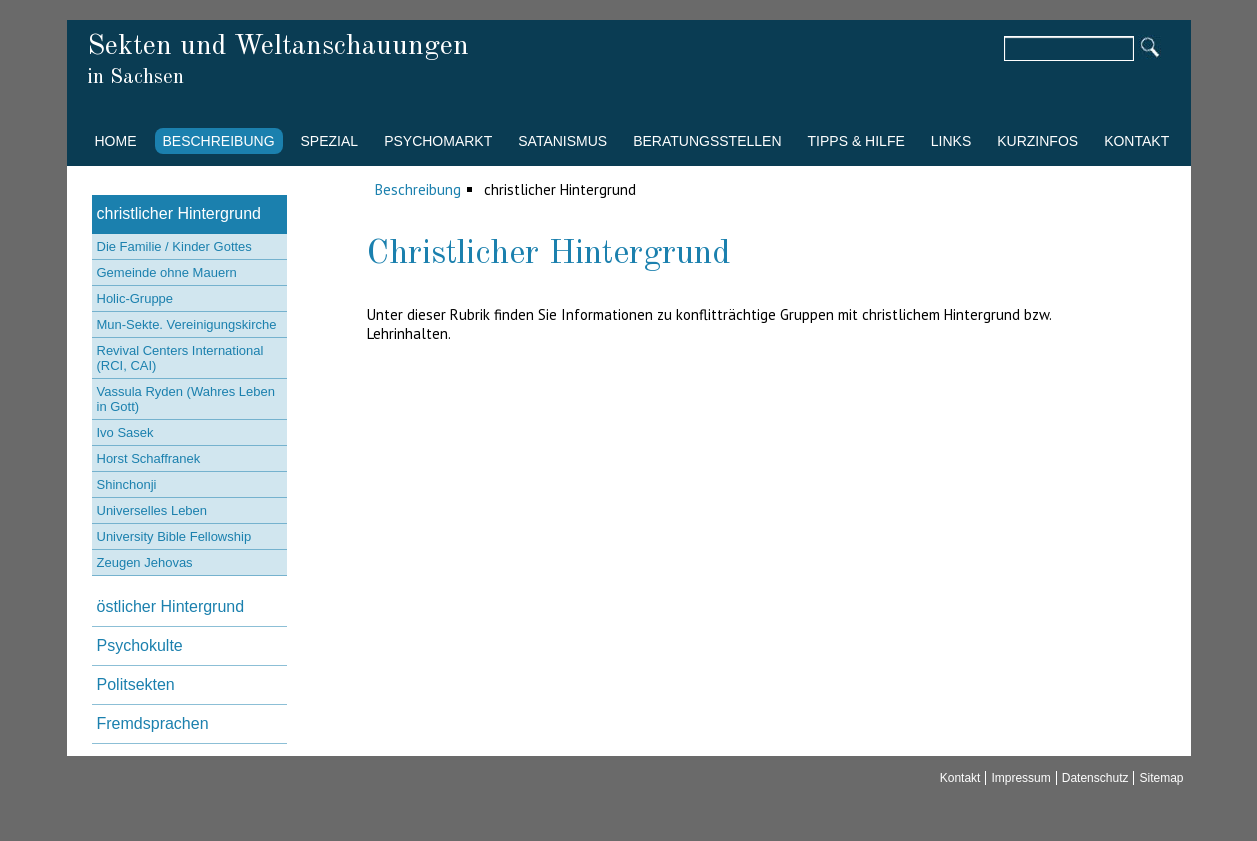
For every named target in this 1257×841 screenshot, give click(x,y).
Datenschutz (1095, 778)
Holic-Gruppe (135, 298)
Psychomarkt (438, 141)
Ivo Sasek (125, 432)
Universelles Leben (152, 510)
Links (951, 141)
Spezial (330, 141)
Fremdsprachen (153, 723)
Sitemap (1161, 778)
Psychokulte (140, 645)
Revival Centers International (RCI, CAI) (180, 358)
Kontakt (1136, 141)
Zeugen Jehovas (145, 562)
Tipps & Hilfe (856, 141)
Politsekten (136, 684)
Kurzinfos (1037, 141)
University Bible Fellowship (174, 536)
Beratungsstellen (707, 141)
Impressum (1020, 778)
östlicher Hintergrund (171, 606)
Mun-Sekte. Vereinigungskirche (187, 324)
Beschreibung (219, 141)
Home (116, 141)
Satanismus (562, 141)
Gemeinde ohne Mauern (167, 272)
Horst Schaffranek (149, 458)
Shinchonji (127, 484)
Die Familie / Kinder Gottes (174, 246)
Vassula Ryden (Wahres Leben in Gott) (186, 399)
